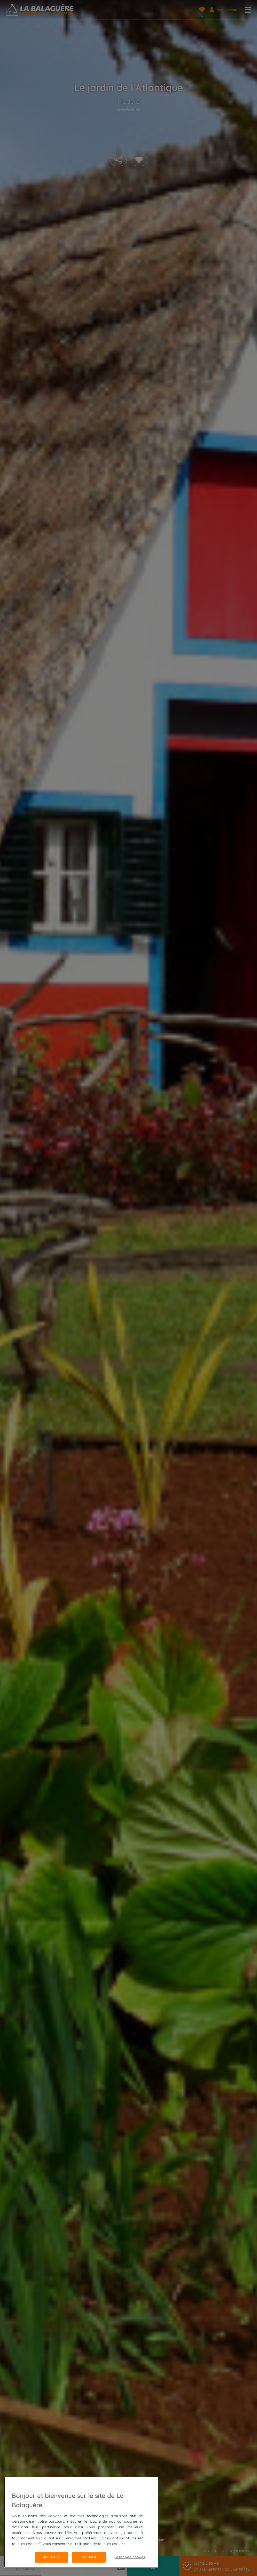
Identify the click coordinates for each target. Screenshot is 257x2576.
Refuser (88, 2557)
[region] (81, 2522)
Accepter (51, 2557)
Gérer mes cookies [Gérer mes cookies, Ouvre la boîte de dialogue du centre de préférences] (129, 2557)
